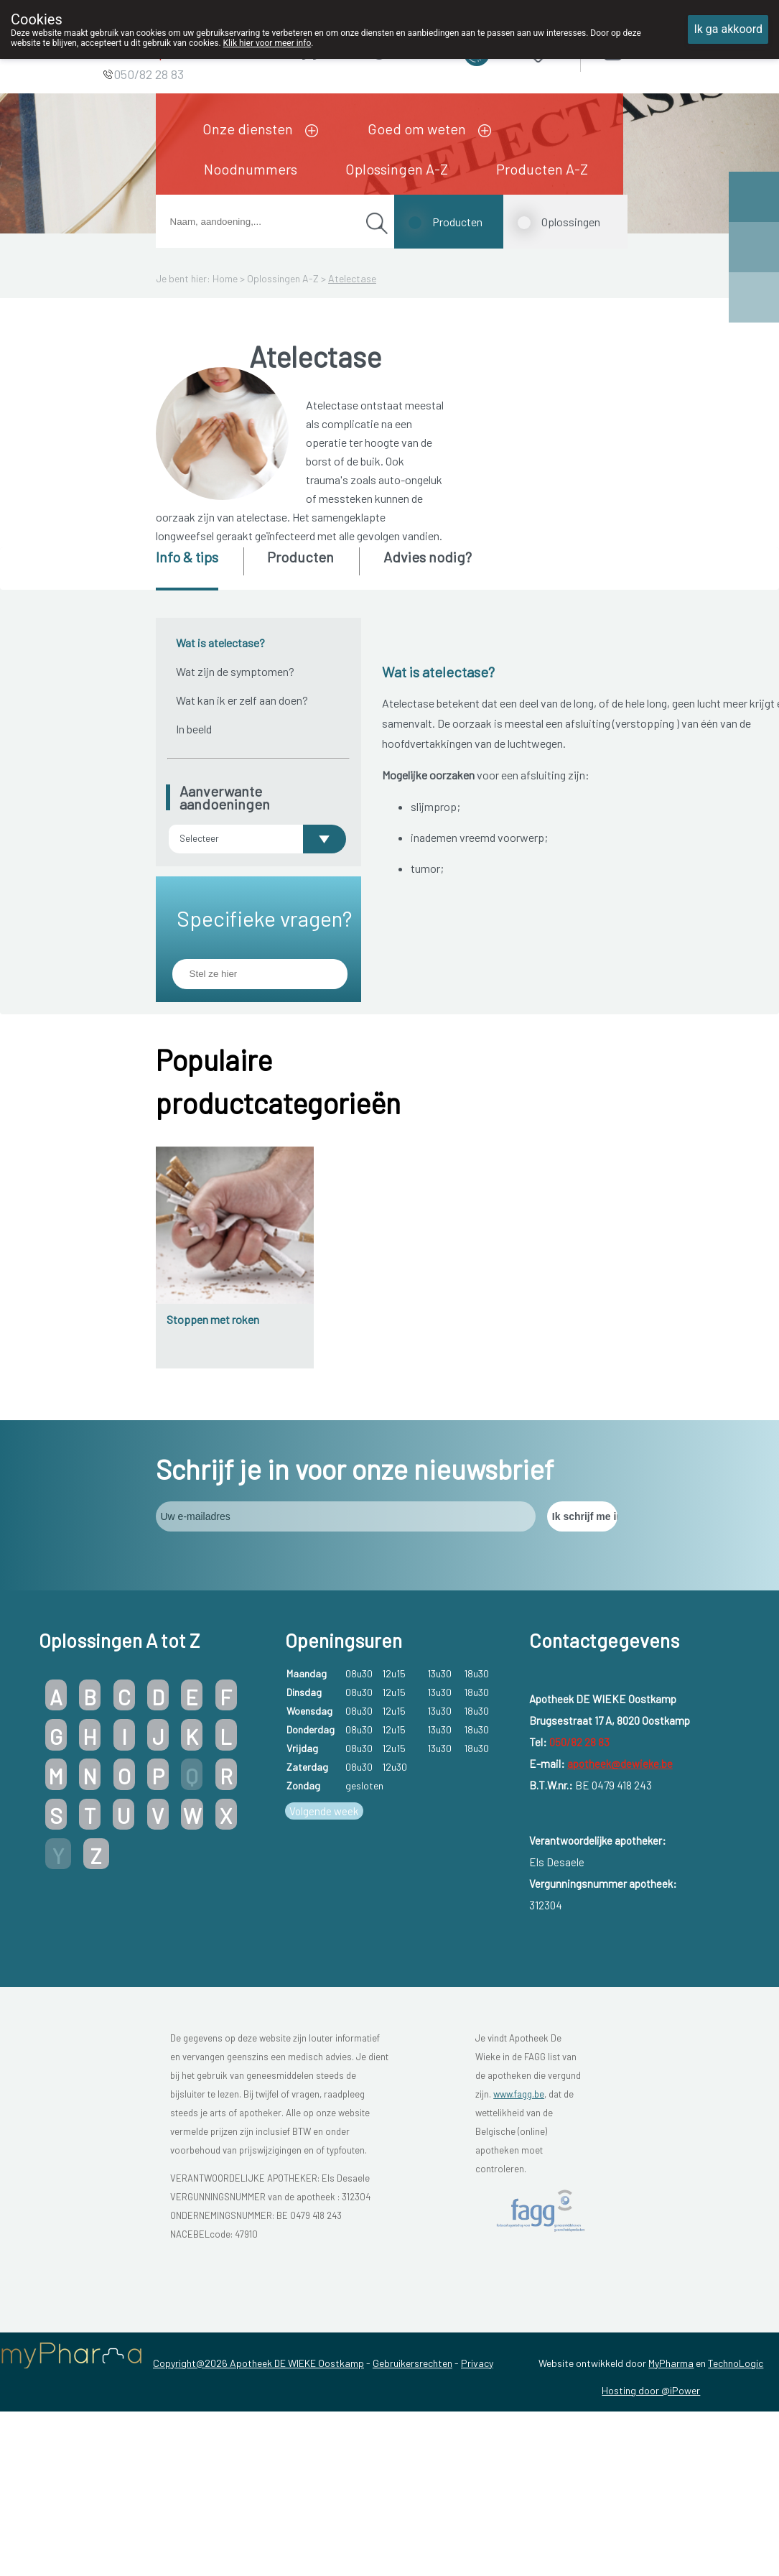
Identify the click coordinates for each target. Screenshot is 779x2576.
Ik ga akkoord (728, 29)
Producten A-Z (542, 168)
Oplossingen (570, 221)
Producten (457, 221)
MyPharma (671, 2363)
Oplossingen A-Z (396, 168)
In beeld (194, 729)
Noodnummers (250, 168)
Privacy (477, 2363)
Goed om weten (417, 128)
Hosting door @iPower (651, 2390)
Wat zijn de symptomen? (235, 671)
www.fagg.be (518, 2094)
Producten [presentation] (300, 556)
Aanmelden (663, 50)
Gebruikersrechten (412, 2363)
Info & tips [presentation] (187, 556)
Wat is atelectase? (220, 642)
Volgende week (323, 1810)
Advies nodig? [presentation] (427, 556)
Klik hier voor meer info (267, 43)
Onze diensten (247, 128)
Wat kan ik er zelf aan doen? (242, 700)
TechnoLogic (735, 2363)
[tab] (198, 568)
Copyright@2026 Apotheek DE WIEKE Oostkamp (258, 2363)
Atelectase (352, 278)
